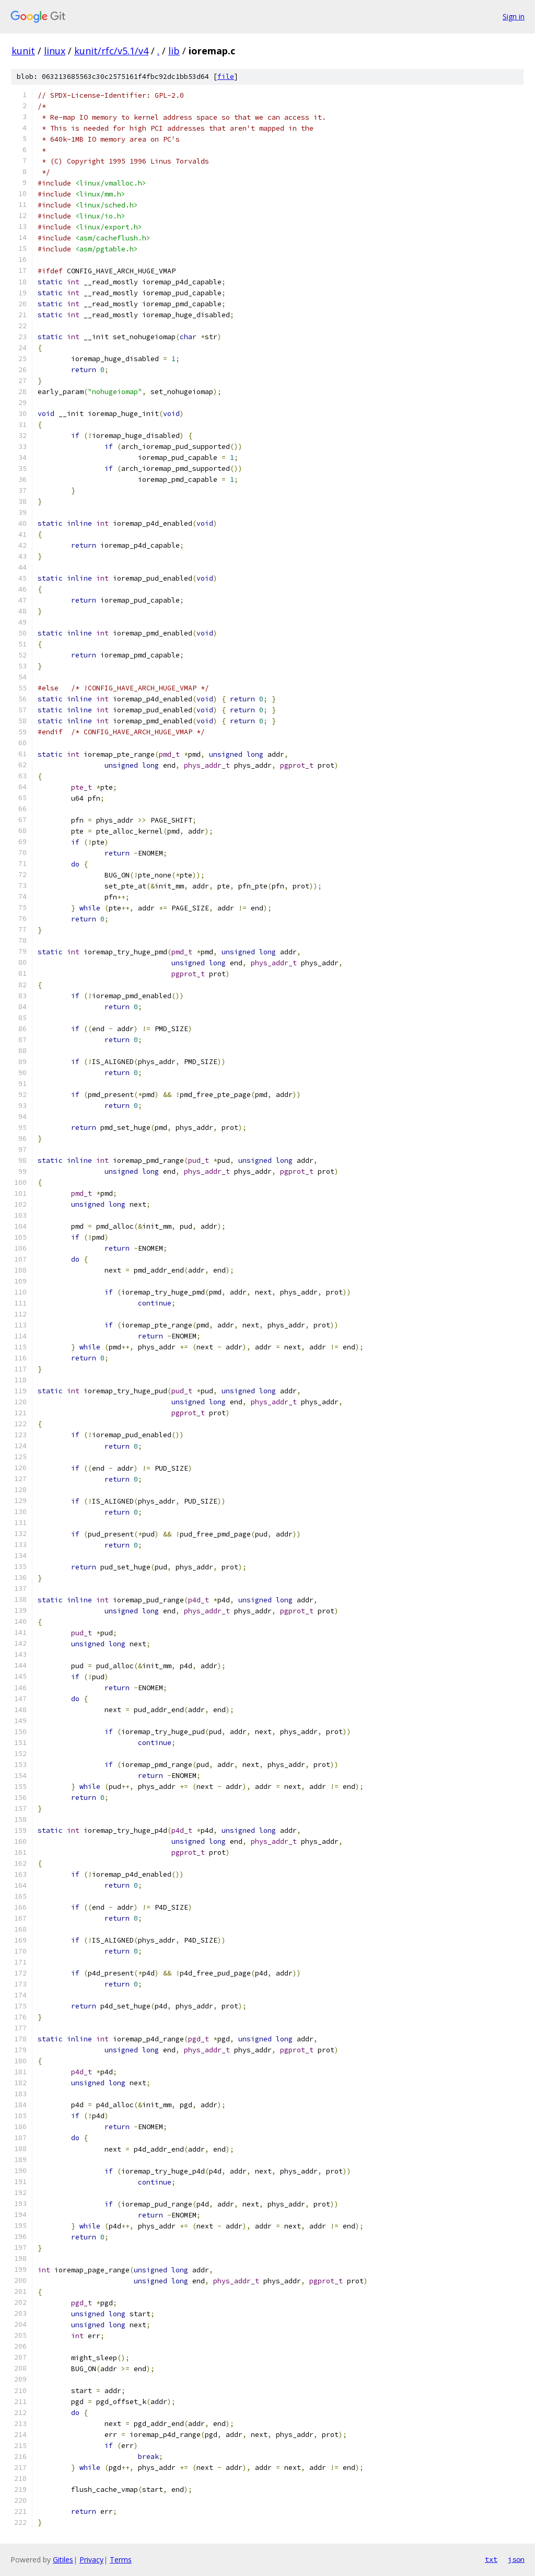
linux (54, 50)
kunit (23, 50)
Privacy (91, 2560)
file (225, 76)
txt (491, 2559)
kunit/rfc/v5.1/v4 (111, 50)
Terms (121, 2560)
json (516, 2559)
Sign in (514, 16)
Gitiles (63, 2560)
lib (174, 50)
